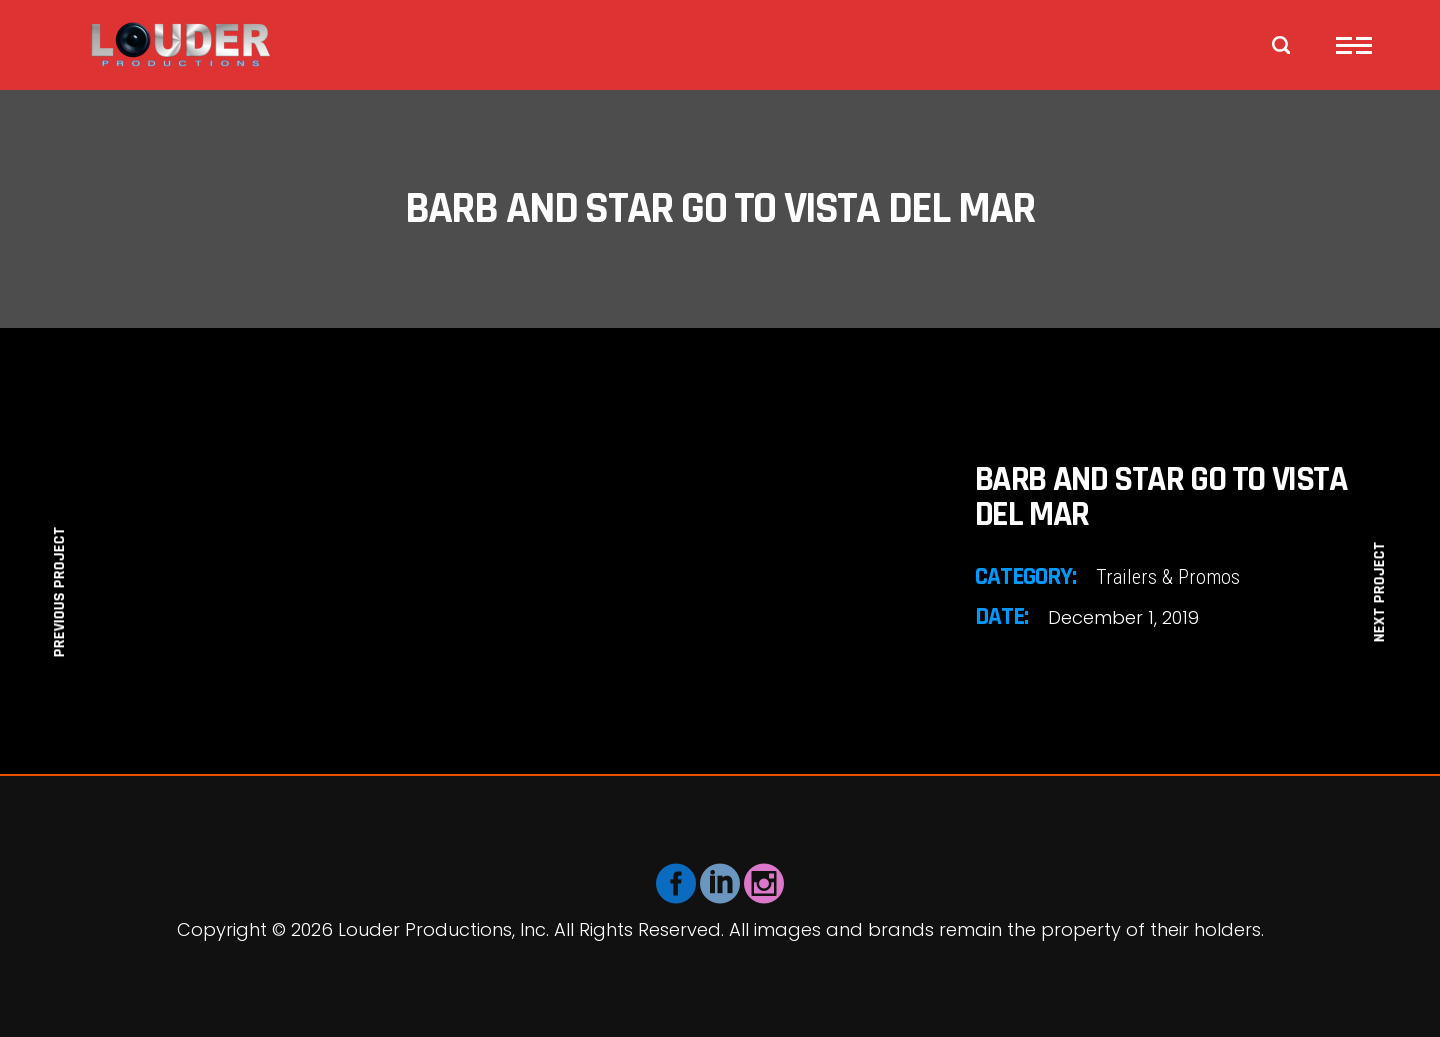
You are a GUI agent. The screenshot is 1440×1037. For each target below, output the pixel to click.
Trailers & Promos (1168, 577)
